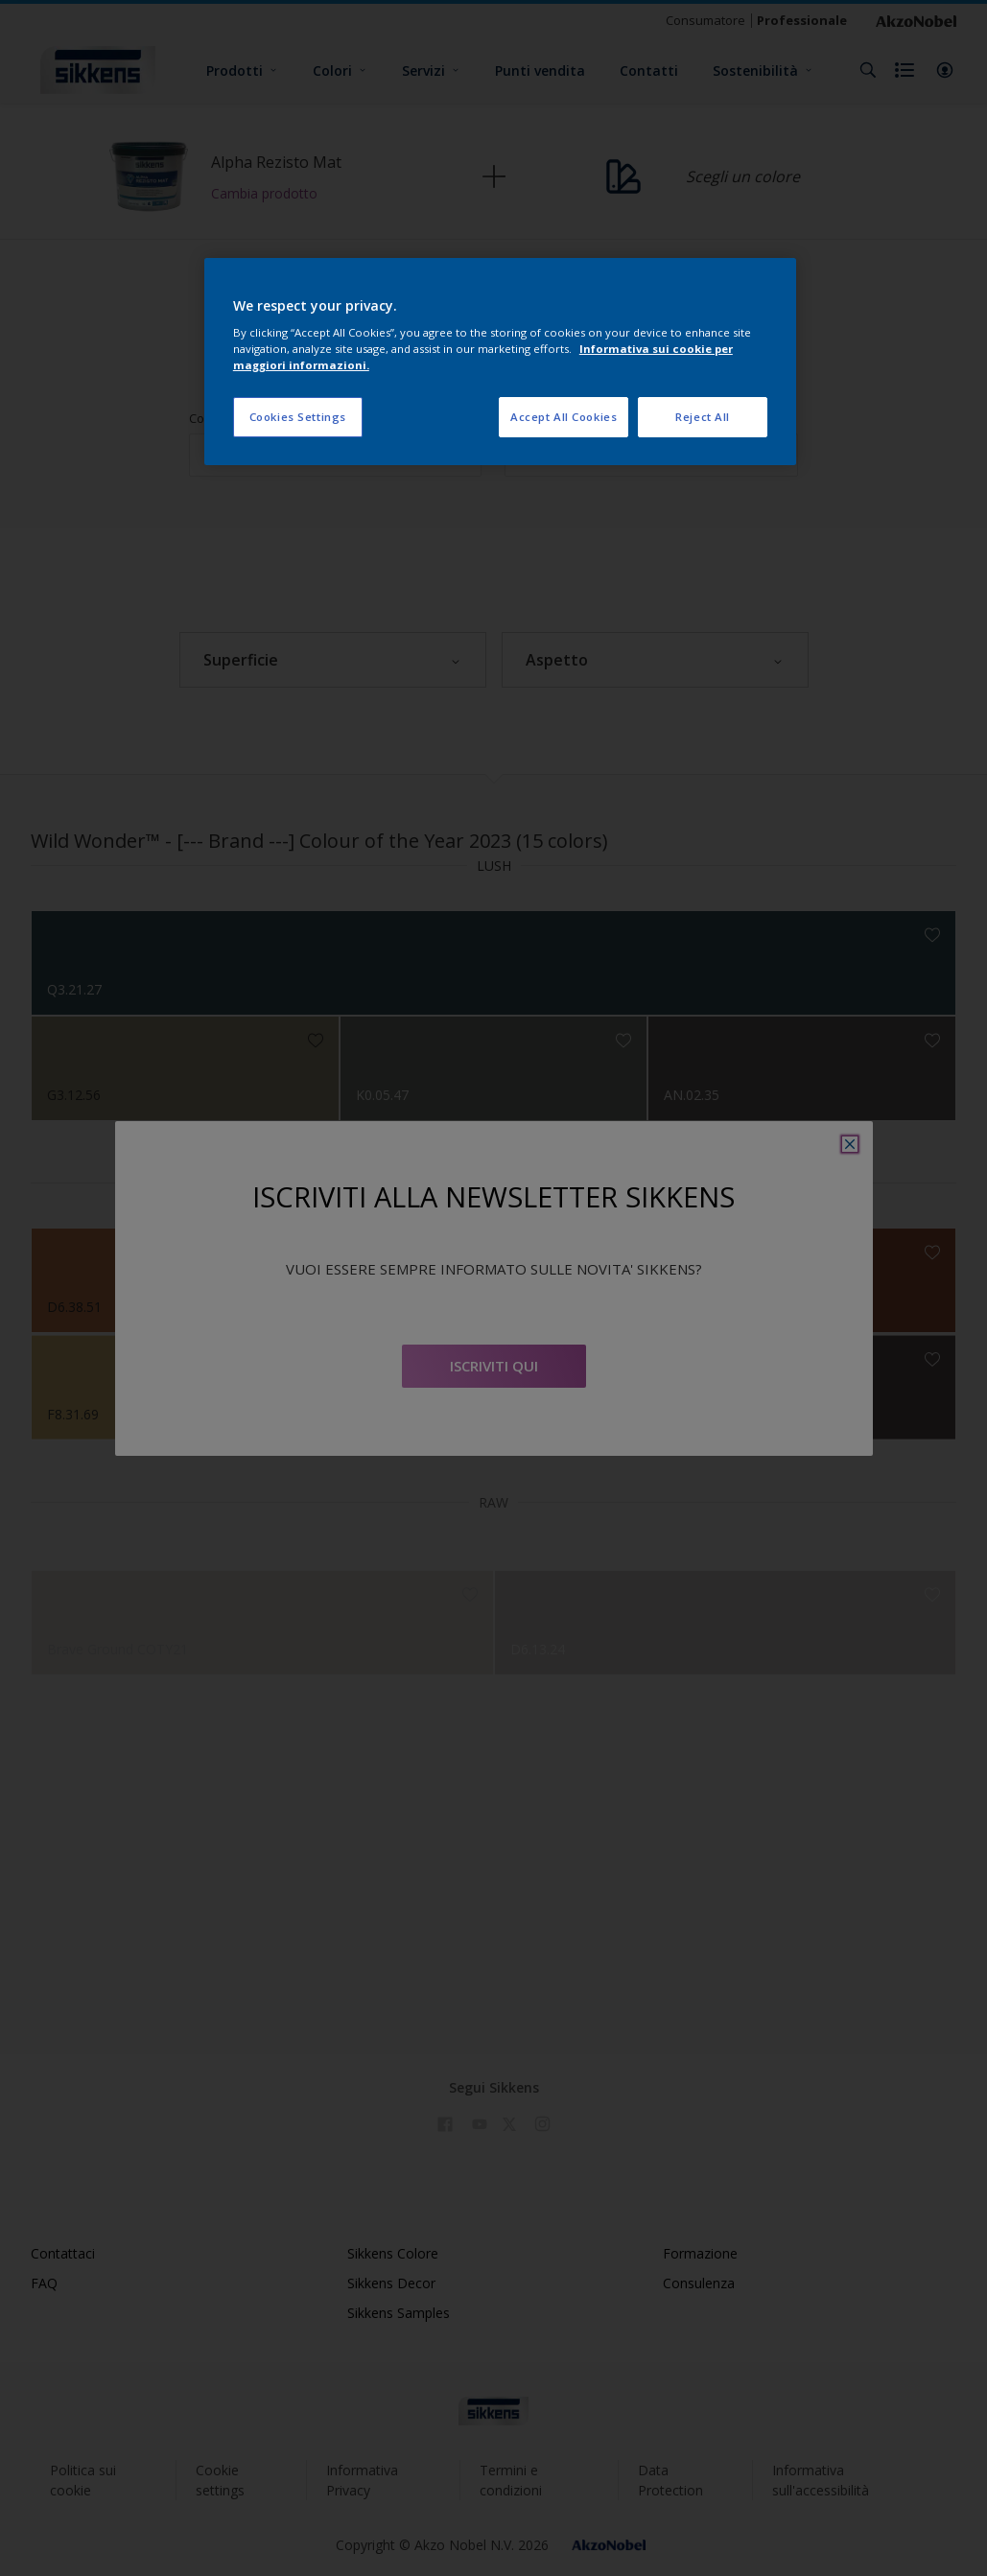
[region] (500, 362)
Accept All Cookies (563, 417)
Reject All (702, 417)
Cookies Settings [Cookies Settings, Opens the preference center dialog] (297, 417)
